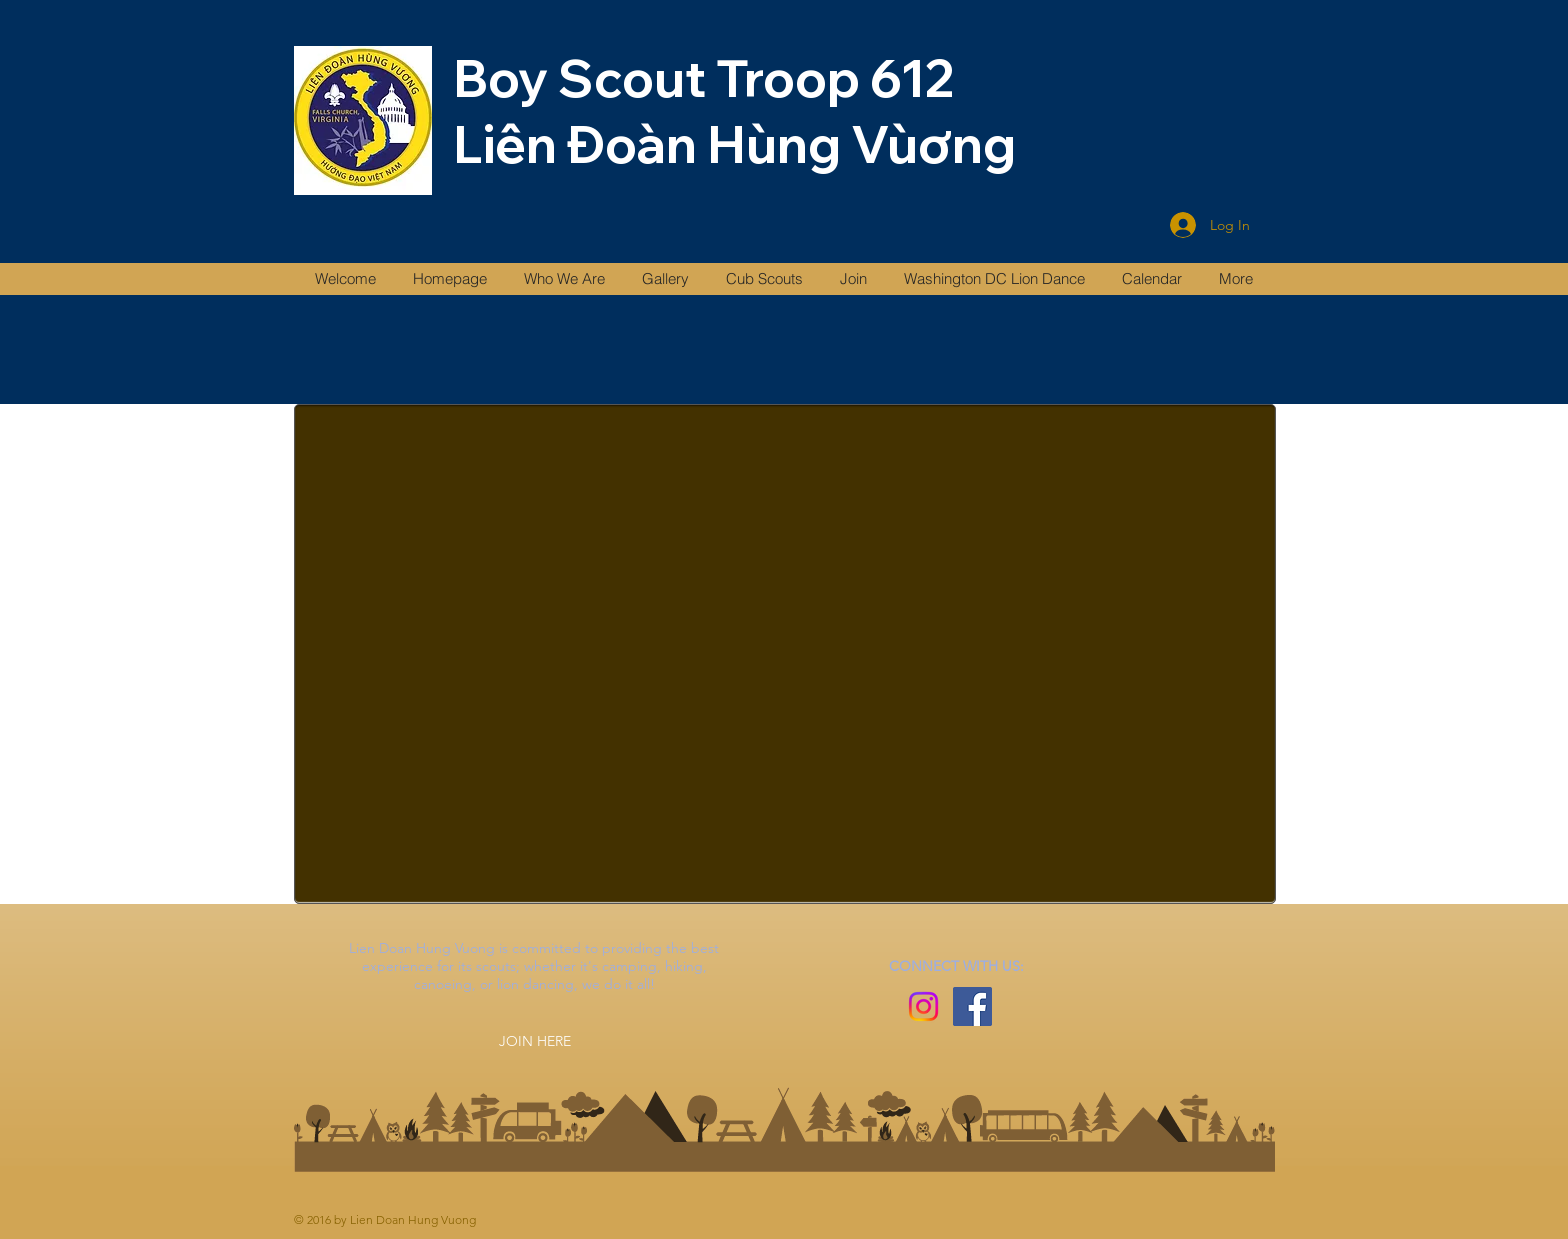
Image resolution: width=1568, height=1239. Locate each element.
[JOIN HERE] (535, 1041)
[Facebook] (972, 1006)
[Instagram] (923, 1006)
